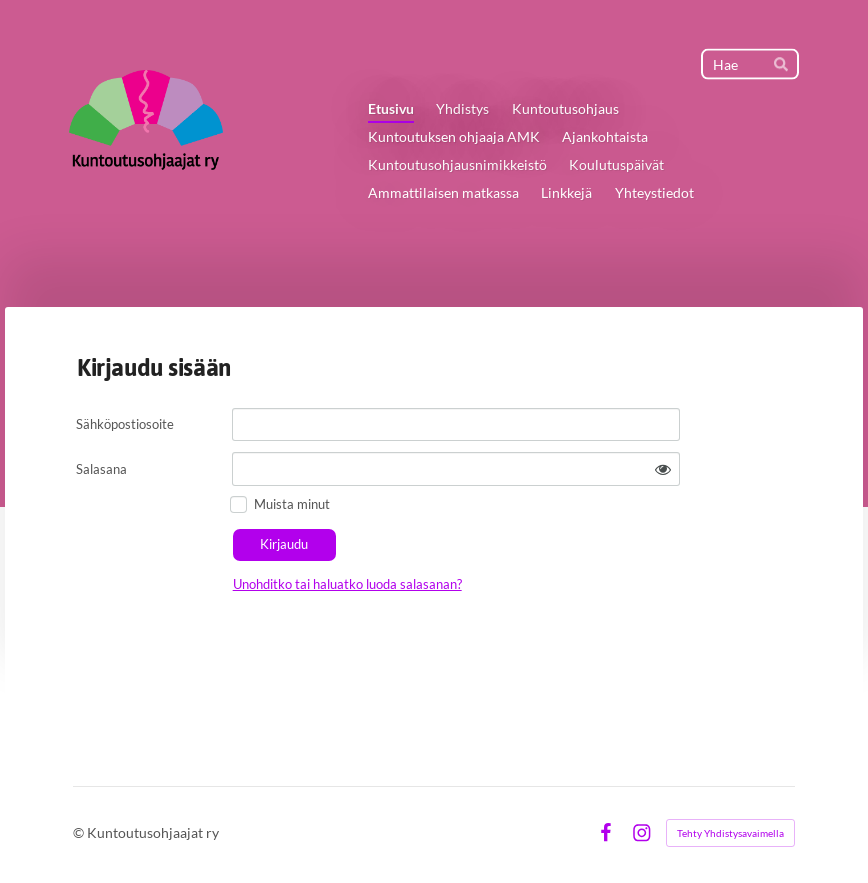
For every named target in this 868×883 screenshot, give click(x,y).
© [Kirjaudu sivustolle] (80, 832)
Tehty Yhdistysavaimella (730, 833)
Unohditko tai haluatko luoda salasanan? (347, 584)
